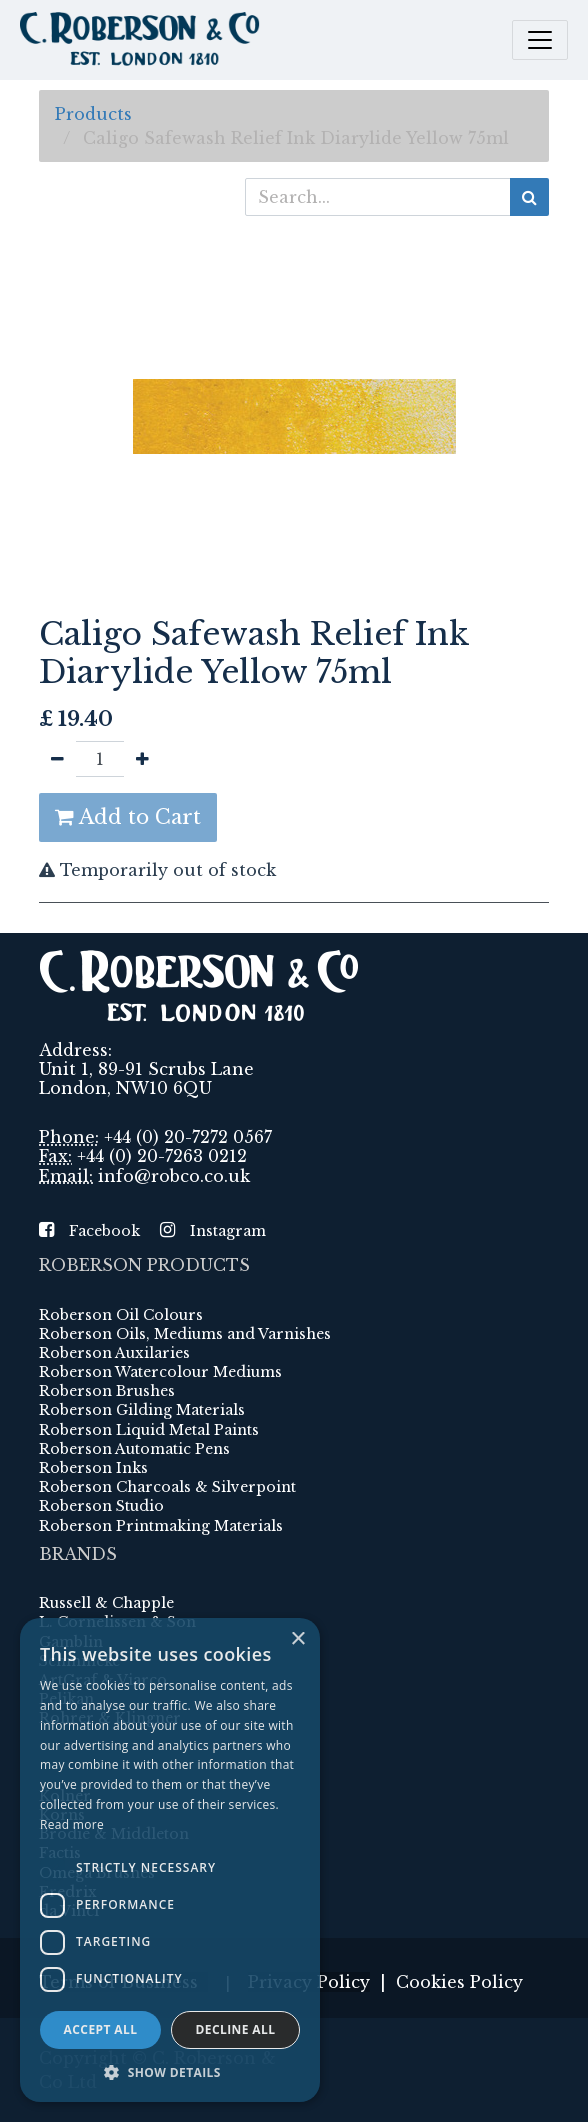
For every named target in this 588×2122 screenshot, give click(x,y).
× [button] (297, 1639)
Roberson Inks (93, 1468)
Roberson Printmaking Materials (161, 1526)
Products (93, 114)
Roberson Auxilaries (114, 1353)
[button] (170, 2072)
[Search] (529, 197)
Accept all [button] (101, 2029)
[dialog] (170, 1860)
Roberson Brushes (107, 1391)
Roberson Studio (101, 1506)
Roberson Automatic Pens (134, 1449)
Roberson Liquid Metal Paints (149, 1430)
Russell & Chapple (106, 1603)
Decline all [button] (236, 2029)
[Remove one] (57, 759)
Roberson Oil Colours (121, 1315)
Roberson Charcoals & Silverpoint (167, 1487)
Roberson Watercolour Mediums (160, 1372)
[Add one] (142, 759)
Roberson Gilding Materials (142, 1410)
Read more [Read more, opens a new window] (72, 1824)
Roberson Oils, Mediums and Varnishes (185, 1334)
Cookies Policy (459, 1982)
